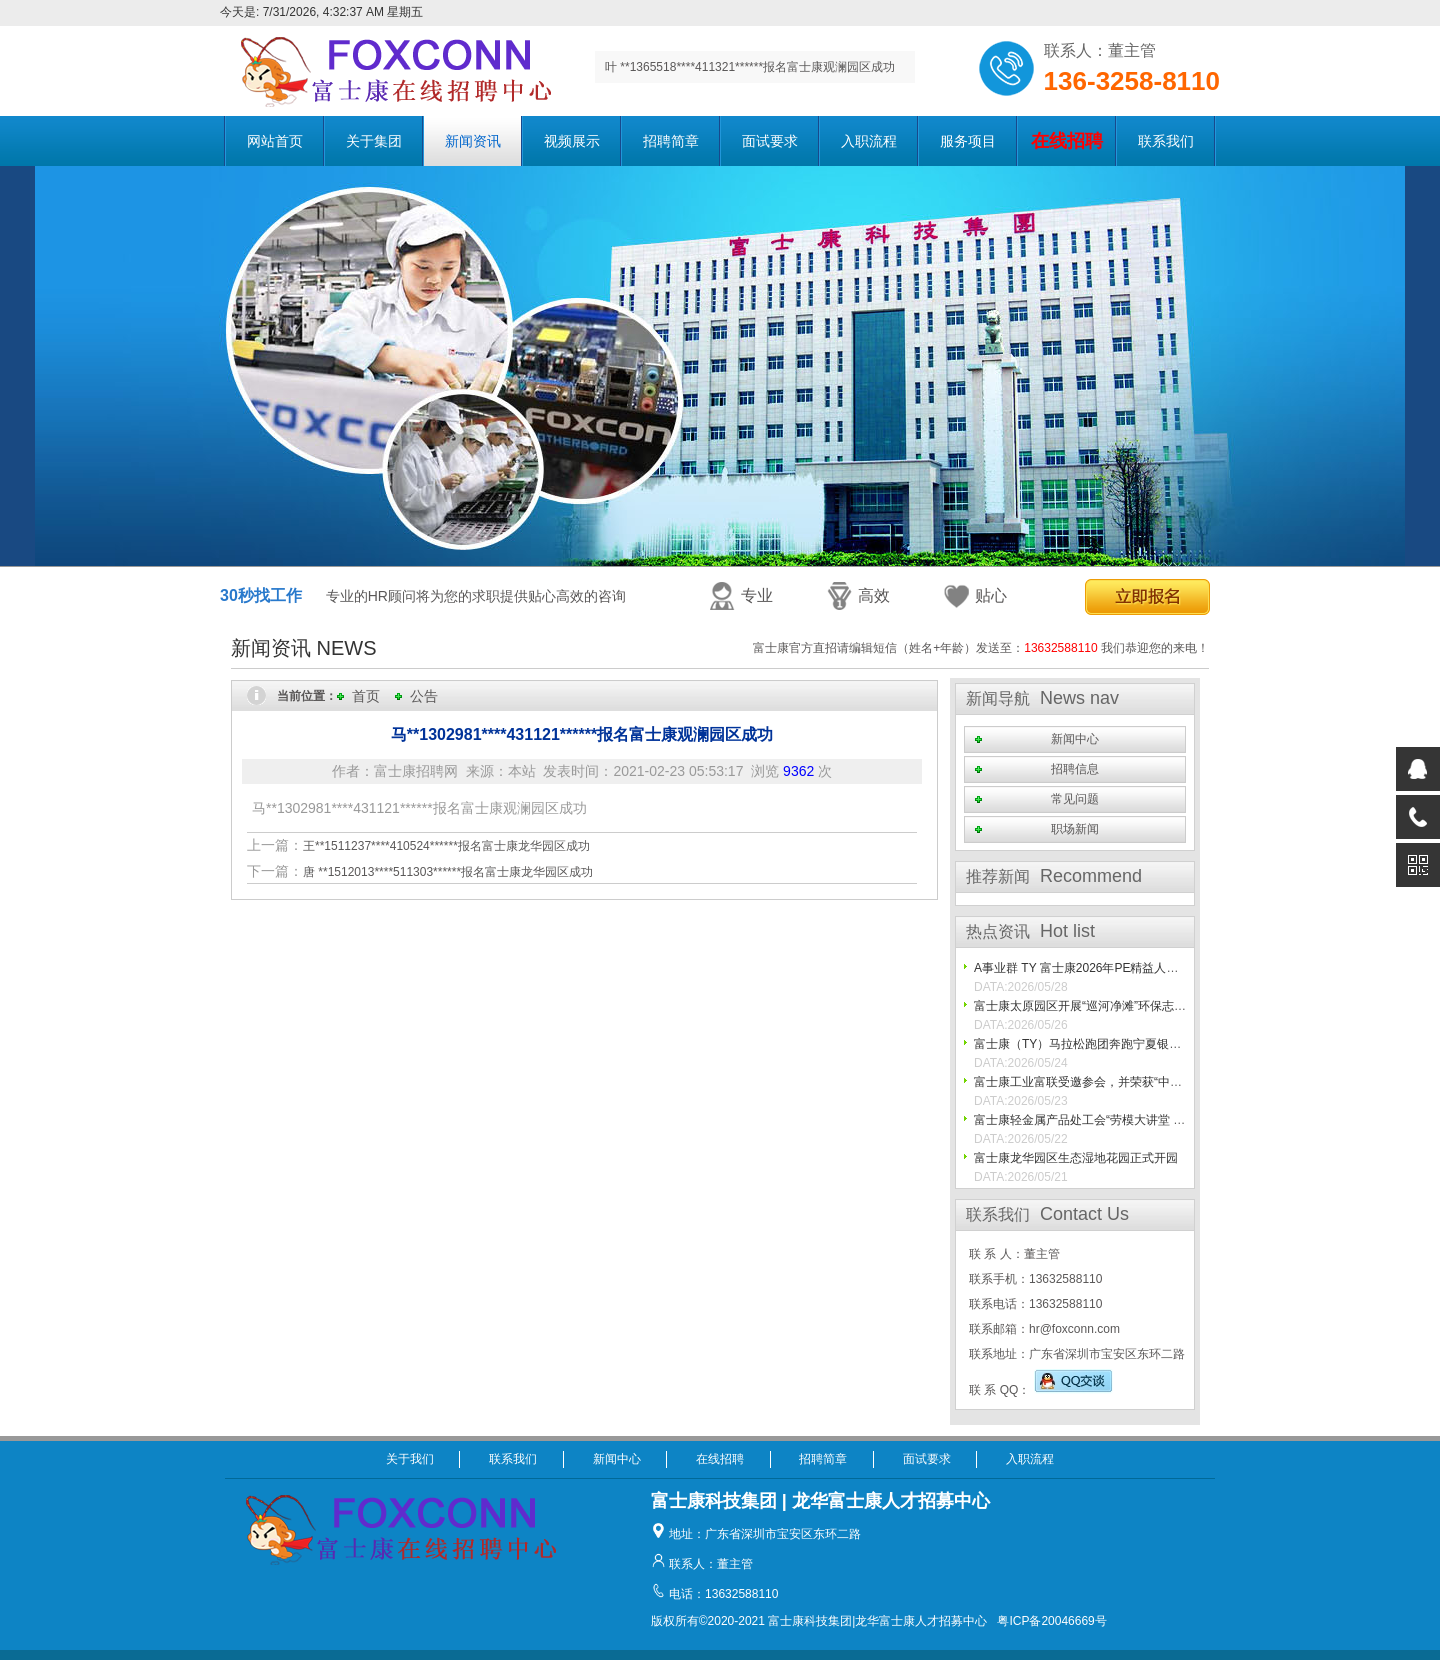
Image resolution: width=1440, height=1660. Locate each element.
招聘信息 (1075, 769)
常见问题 (1075, 799)
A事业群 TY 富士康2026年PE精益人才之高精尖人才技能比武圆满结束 (1160, 968)
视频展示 (572, 141)
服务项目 (968, 141)
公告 (424, 696)
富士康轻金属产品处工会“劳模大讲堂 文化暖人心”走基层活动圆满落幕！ (1165, 1120)
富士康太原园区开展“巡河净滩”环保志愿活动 (1092, 1006)
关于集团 (374, 141)
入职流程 (869, 141)
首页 (366, 696)
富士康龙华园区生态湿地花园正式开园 (1076, 1158)
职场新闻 (1075, 829)
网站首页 (275, 141)
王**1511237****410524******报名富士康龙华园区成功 (446, 846)
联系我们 (1166, 141)
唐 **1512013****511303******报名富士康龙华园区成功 (448, 872)
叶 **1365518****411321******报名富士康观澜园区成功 (750, 67)
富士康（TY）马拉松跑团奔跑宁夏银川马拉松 (1095, 1044)
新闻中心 (1075, 739)
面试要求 (770, 141)
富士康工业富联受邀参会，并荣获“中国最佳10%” (1104, 1082)
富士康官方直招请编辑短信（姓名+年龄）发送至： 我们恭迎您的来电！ (981, 648)
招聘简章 (671, 141)
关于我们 (410, 1459)
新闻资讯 (473, 141)
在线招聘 (720, 1459)
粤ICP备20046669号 (1051, 1621)
